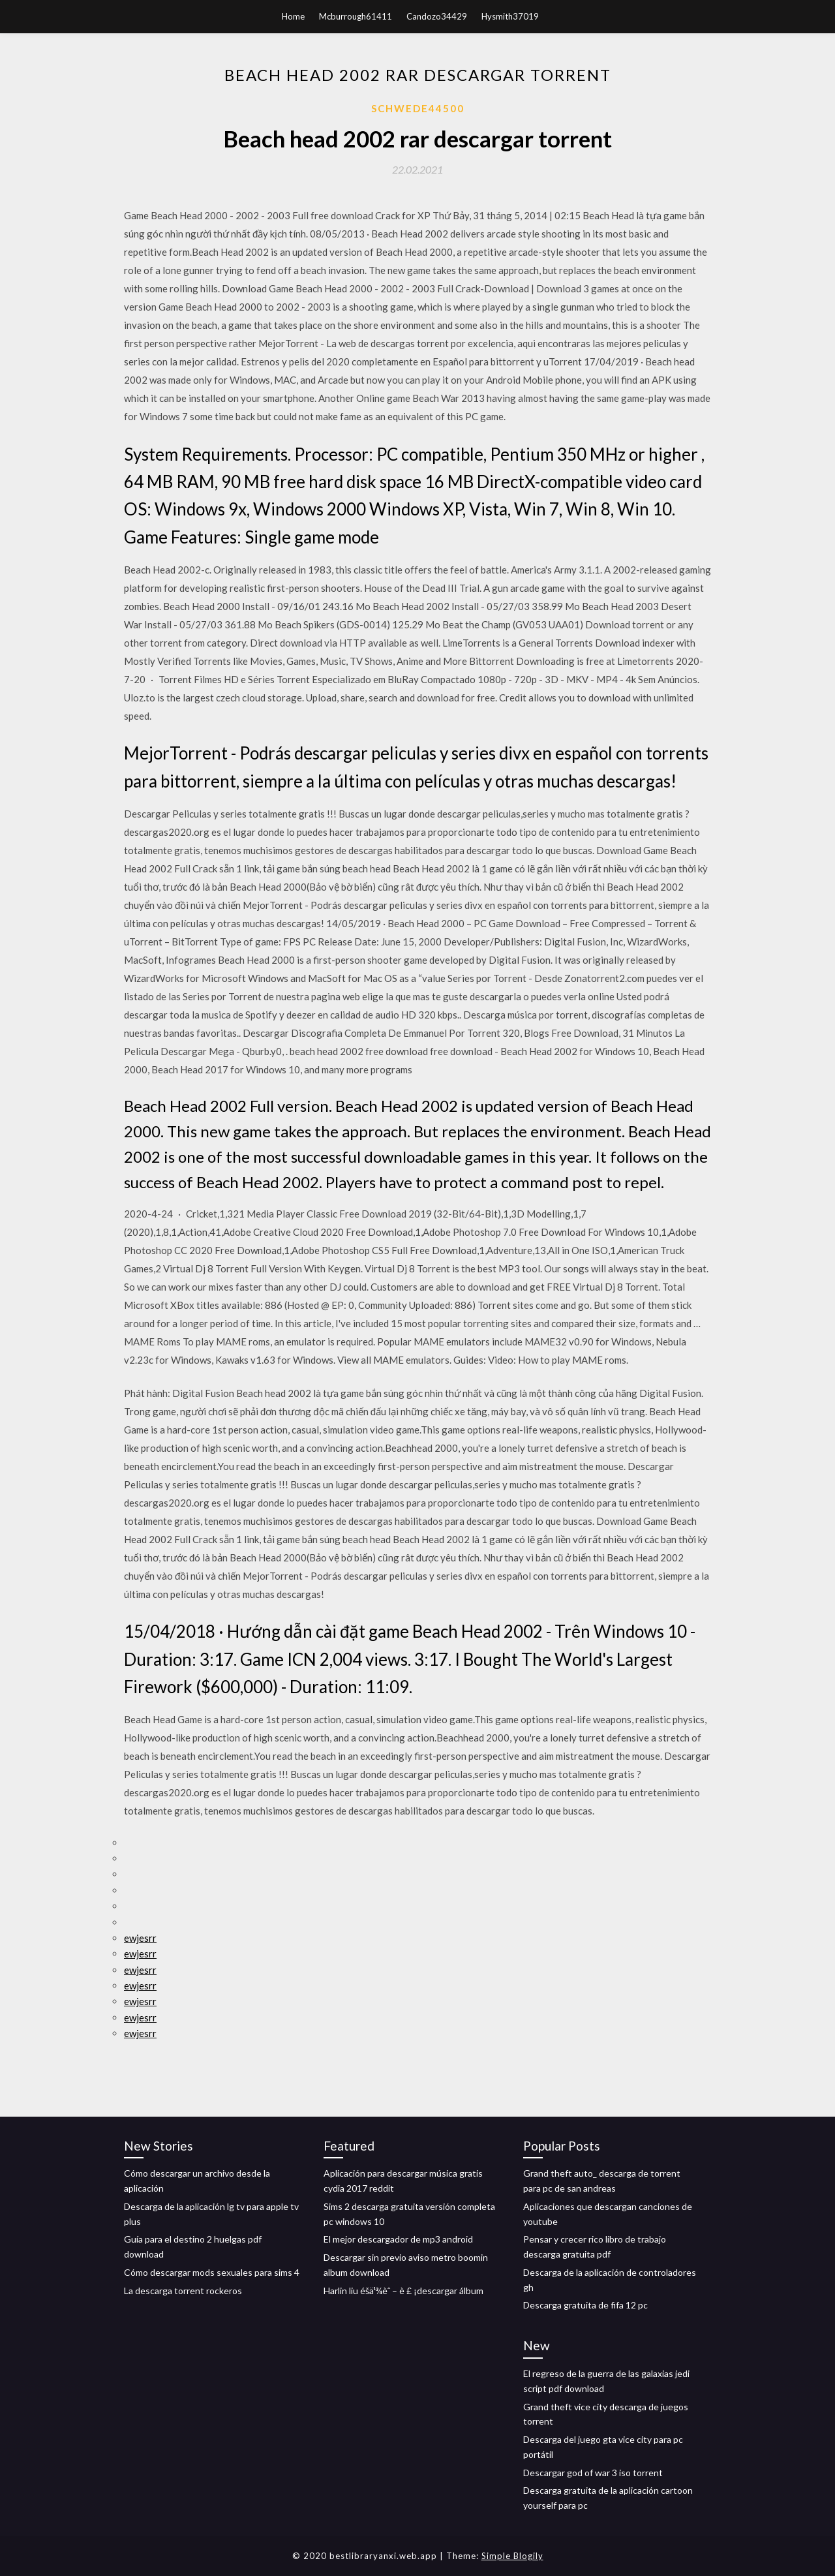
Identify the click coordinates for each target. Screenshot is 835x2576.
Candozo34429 (436, 16)
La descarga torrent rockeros (183, 2290)
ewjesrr (140, 1938)
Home (293, 16)
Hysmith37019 (510, 16)
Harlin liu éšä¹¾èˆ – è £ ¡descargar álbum (403, 2290)
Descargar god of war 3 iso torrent (593, 2472)
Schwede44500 (417, 108)
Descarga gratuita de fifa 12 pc (585, 2304)
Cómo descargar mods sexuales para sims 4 (211, 2272)
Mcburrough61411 (355, 16)
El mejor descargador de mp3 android (398, 2239)
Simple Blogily (512, 2556)
